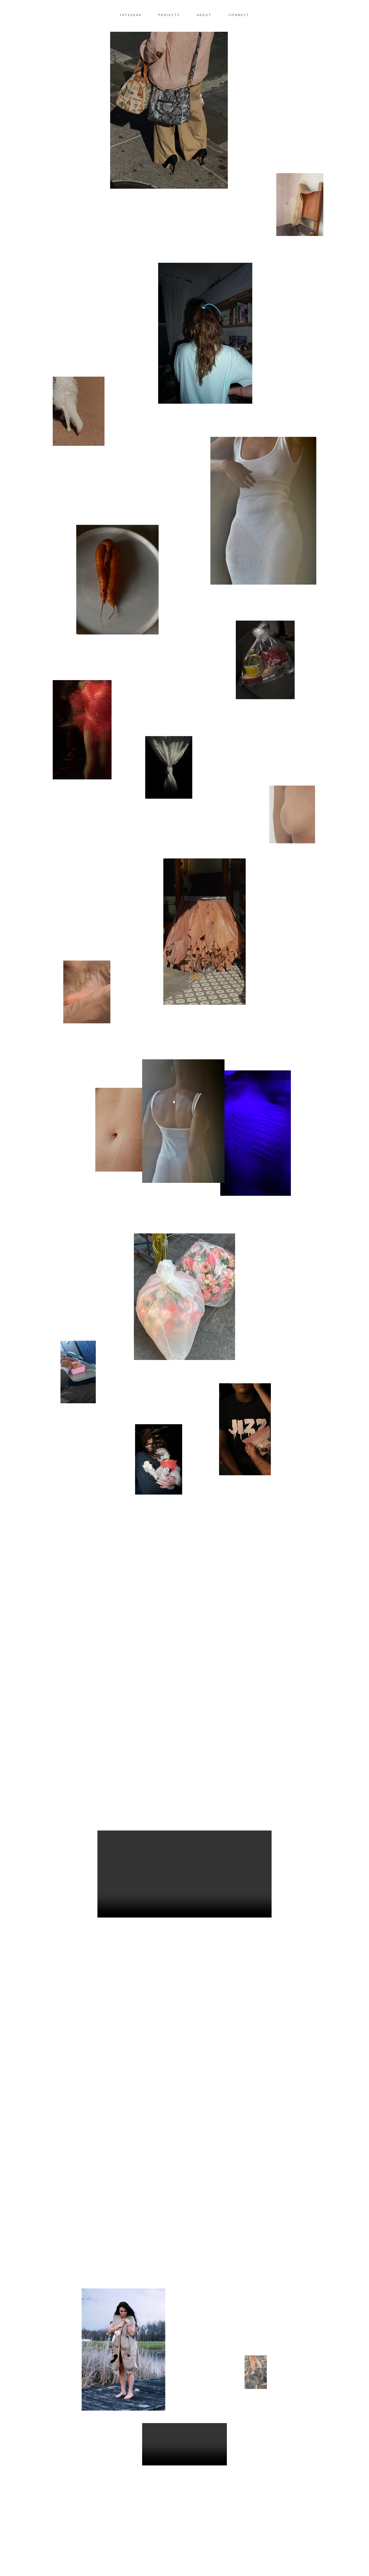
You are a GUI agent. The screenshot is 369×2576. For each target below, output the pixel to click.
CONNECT (239, 15)
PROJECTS (169, 15)
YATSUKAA (131, 15)
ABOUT (204, 15)
